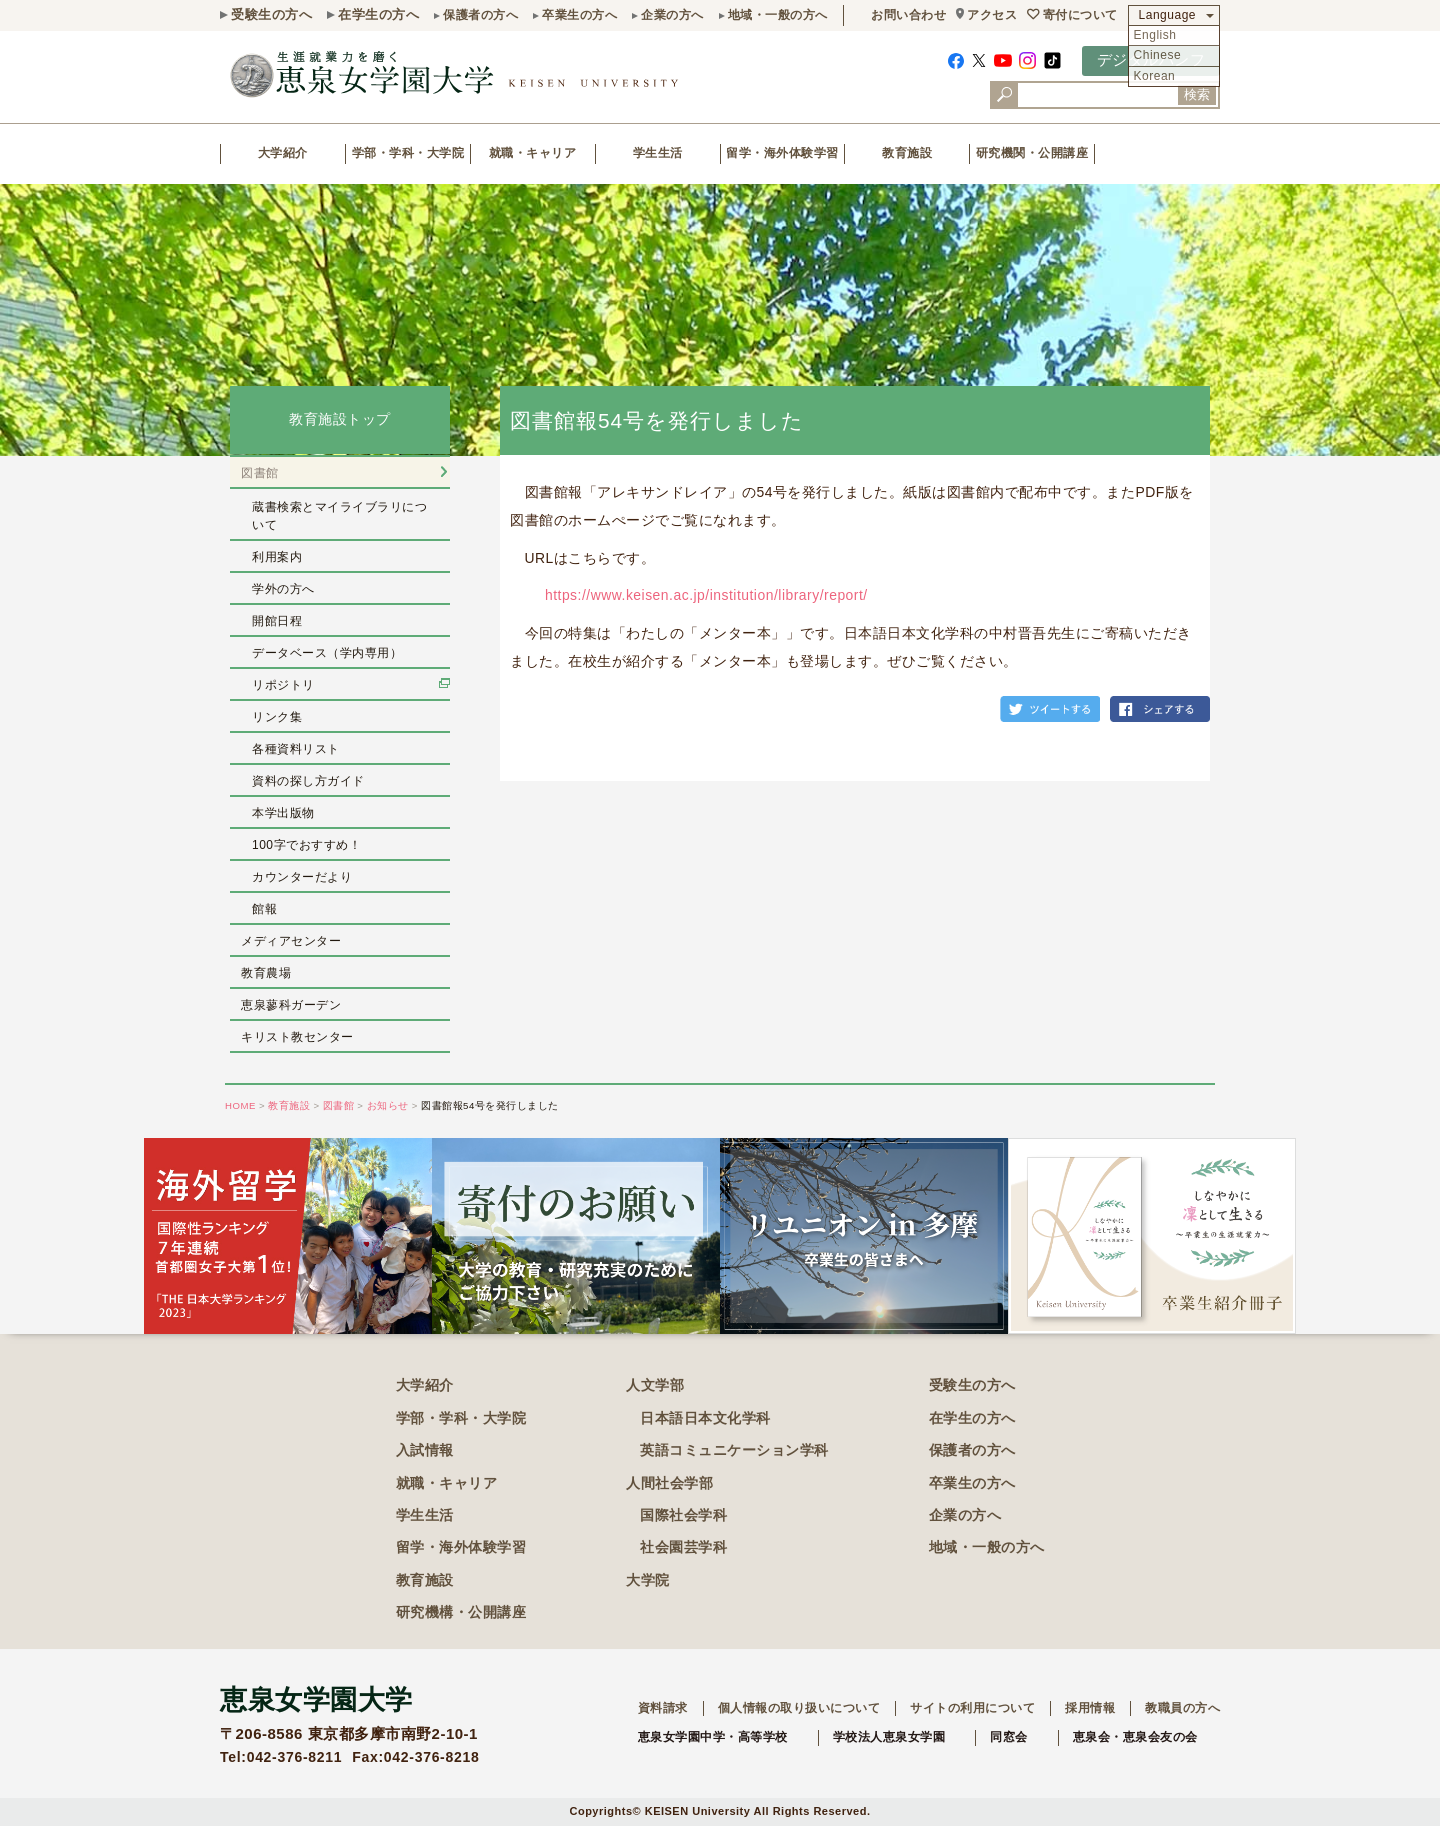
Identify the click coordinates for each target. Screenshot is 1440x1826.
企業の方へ (672, 15)
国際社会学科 (683, 1515)
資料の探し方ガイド (308, 781)
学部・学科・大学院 (408, 153)
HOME (240, 1105)
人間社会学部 (669, 1483)
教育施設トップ (340, 419)
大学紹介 (283, 153)
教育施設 (907, 153)
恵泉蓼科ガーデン (291, 1005)
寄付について (1080, 15)
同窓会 (1009, 1737)
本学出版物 (283, 813)
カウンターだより (302, 877)
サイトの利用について (972, 1708)
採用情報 (1090, 1708)
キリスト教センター (297, 1037)
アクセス (992, 15)
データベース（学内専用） (327, 653)
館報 (264, 909)
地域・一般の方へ (778, 15)
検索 (1197, 94)
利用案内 (277, 557)
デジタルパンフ (1151, 59)
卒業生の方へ (579, 15)
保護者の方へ (480, 15)
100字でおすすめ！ (306, 845)
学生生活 (658, 153)
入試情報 (425, 1450)
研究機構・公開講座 (461, 1612)
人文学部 (655, 1385)
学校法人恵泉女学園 (889, 1737)
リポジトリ (283, 685)
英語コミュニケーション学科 (734, 1450)
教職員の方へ (1182, 1708)
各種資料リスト (296, 749)
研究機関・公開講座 (1032, 153)
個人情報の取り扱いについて (799, 1708)
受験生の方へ (271, 14)
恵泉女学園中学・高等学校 (713, 1737)
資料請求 (663, 1708)
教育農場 (266, 973)
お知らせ (388, 1105)
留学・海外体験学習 (782, 153)
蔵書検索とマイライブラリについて (339, 516)
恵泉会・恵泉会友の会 (1135, 1737)
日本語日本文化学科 (705, 1418)
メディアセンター (291, 941)
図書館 (260, 473)
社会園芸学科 (683, 1547)
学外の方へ (283, 589)
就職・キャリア (533, 153)
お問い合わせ (908, 15)
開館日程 (277, 621)
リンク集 (277, 717)
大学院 (648, 1580)
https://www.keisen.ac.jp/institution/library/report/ (706, 595)
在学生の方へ (378, 14)
